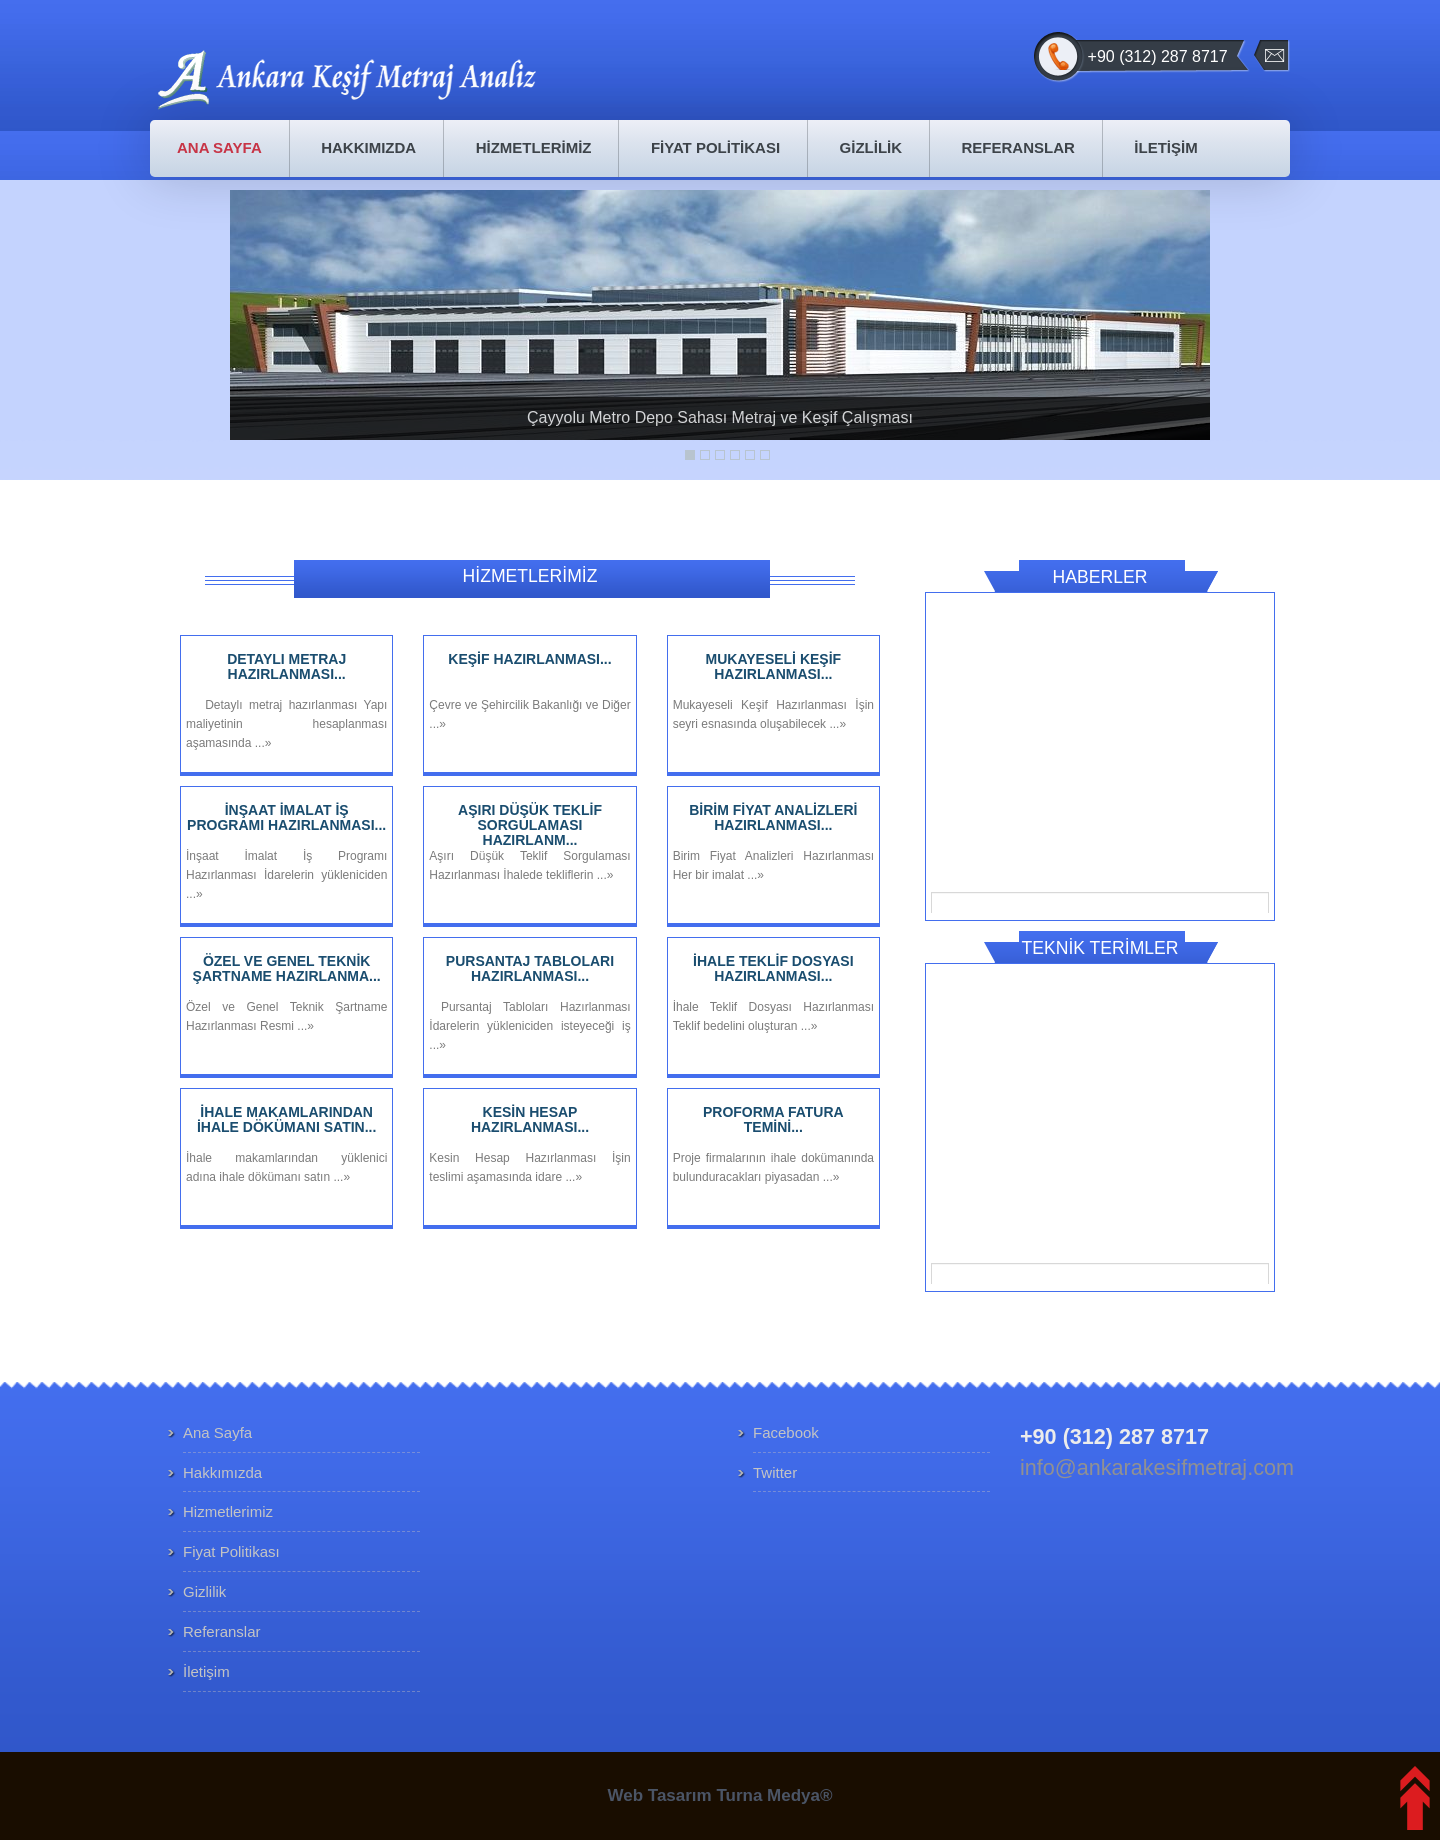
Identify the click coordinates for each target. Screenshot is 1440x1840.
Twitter (775, 1472)
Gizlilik (204, 1591)
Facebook (786, 1432)
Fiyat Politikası (231, 1551)
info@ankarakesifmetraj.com (1157, 1467)
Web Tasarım (659, 1795)
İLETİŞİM (1165, 147)
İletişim (206, 1671)
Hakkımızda (222, 1472)
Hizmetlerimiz (228, 1511)
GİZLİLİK (871, 147)
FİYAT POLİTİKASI (715, 147)
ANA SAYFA (219, 147)
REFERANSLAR (1018, 147)
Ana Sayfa (217, 1432)
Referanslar (222, 1631)
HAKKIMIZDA (368, 147)
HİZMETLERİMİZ (534, 147)
